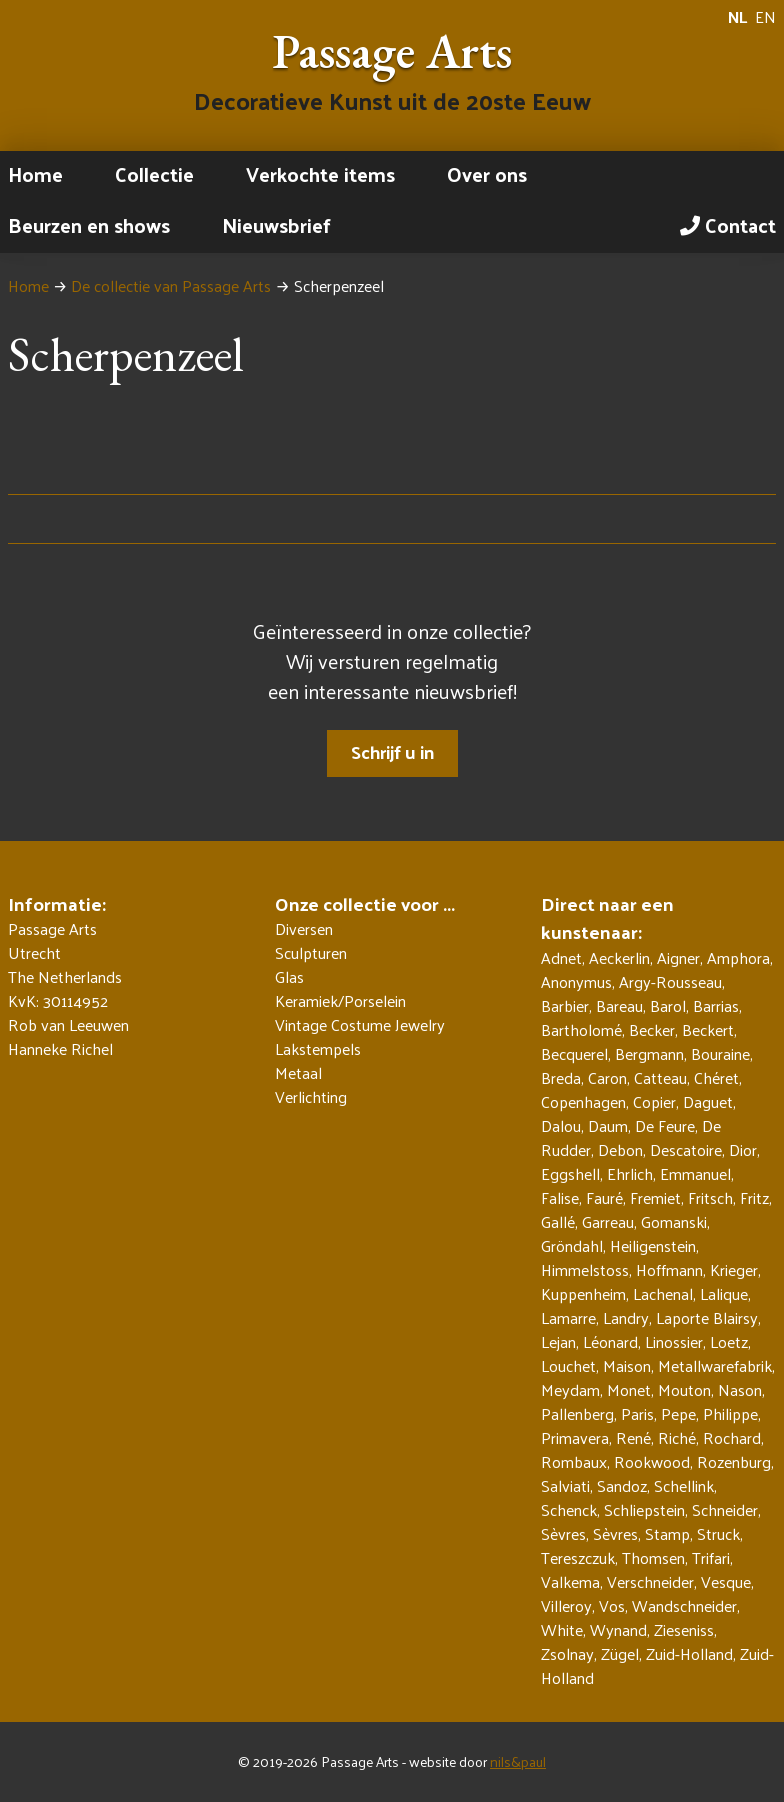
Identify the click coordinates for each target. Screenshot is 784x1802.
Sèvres (563, 1533)
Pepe (678, 1413)
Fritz (754, 1197)
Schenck (569, 1509)
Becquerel (574, 1053)
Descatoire (686, 1149)
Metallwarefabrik (715, 1365)
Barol (668, 1005)
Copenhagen (583, 1101)
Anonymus (576, 981)
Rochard (732, 1437)
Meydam (570, 1389)
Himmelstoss (585, 1269)
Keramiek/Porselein (340, 1001)
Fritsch (710, 1197)
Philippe (730, 1413)
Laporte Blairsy (707, 1317)
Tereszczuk (578, 1557)
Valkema (570, 1581)
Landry (626, 1317)
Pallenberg (577, 1413)
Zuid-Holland (689, 1653)
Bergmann (649, 1053)
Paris (637, 1413)
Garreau (608, 1221)
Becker (652, 1029)
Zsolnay (567, 1653)
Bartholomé (581, 1029)
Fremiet (655, 1197)
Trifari (711, 1557)
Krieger (734, 1269)
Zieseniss (684, 1629)
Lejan (558, 1341)
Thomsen (653, 1557)
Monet (629, 1389)
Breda (561, 1077)
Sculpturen (311, 953)
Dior (743, 1149)
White (562, 1629)
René (633, 1437)
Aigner (678, 957)
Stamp (667, 1533)
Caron (607, 1077)
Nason (740, 1389)
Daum (608, 1125)
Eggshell (570, 1173)
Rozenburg (734, 1461)
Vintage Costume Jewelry (360, 1025)
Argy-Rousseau (670, 981)
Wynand (618, 1629)
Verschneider (650, 1581)
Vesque (726, 1581)
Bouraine (720, 1053)
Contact (728, 225)
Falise (560, 1197)
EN (765, 17)
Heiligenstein (653, 1245)
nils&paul (518, 1761)
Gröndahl (572, 1245)
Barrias (716, 1005)
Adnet (561, 957)
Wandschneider (684, 1605)
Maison (627, 1365)
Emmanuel (695, 1173)
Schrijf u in (392, 751)
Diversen (304, 929)
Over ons (487, 174)
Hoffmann (669, 1269)
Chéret (716, 1077)
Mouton (684, 1389)
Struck (718, 1533)
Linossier (674, 1341)
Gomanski (674, 1221)
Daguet (708, 1101)
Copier (654, 1101)
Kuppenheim (583, 1293)
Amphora (738, 957)
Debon (620, 1149)
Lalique (724, 1293)
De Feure (665, 1125)
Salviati (565, 1485)
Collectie (154, 174)
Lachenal (663, 1293)
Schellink (684, 1485)
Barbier (565, 1005)
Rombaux (574, 1461)
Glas (289, 977)
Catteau (660, 1077)
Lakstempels (318, 1049)
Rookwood (652, 1461)
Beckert (708, 1029)
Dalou (561, 1125)
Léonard (610, 1341)
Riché (677, 1437)
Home (35, 174)
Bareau (619, 1005)
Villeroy (566, 1605)
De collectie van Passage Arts (171, 285)
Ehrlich (630, 1173)
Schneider (725, 1509)
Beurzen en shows (89, 225)
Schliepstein (644, 1509)
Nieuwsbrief (276, 225)
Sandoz (622, 1485)
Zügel (620, 1653)
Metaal (298, 1073)
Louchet (568, 1365)
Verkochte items (320, 174)
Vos (612, 1605)
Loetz (729, 1341)
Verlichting (311, 1097)
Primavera (575, 1437)
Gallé (558, 1221)
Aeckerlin (619, 957)
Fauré (604, 1197)
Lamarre (568, 1317)
